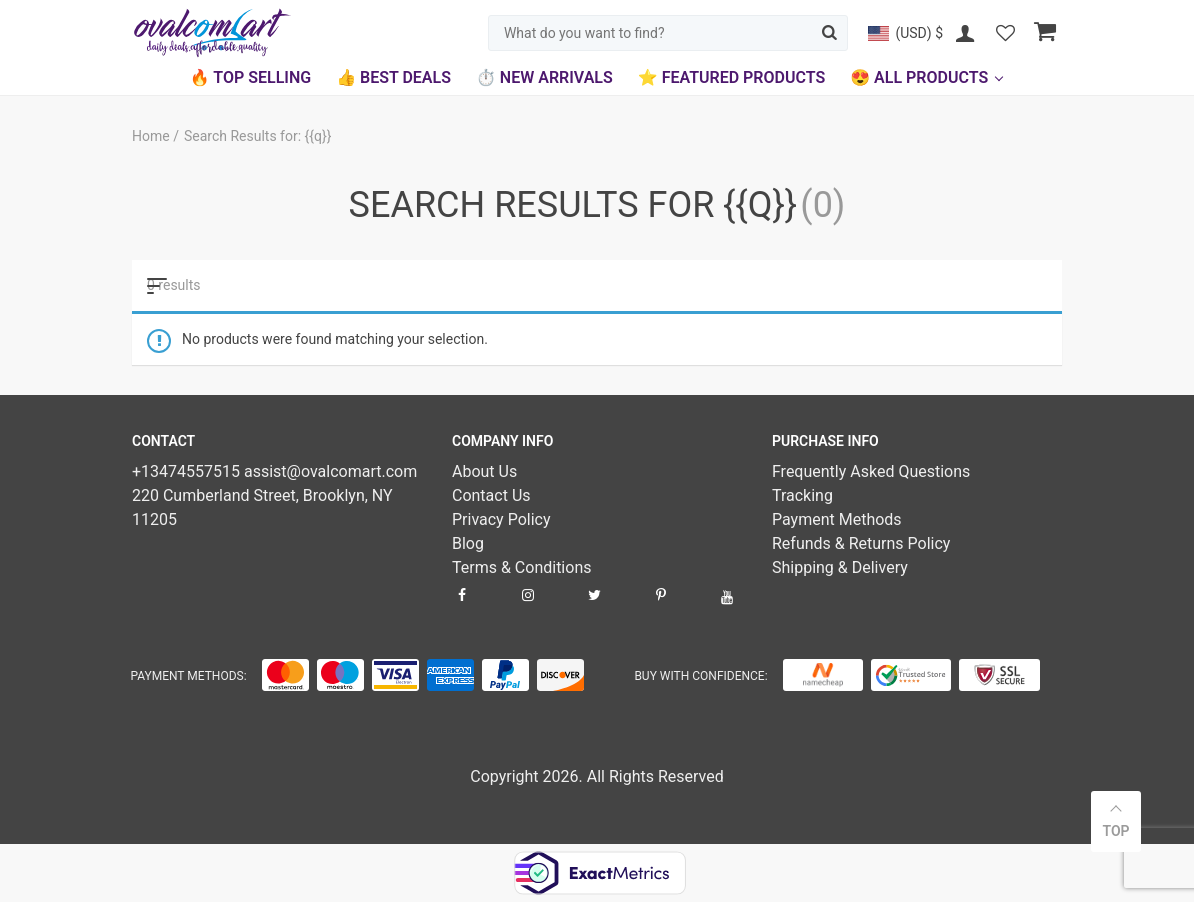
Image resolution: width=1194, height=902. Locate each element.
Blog (468, 543)
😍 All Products (919, 77)
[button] (905, 33)
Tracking (802, 495)
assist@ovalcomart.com (330, 471)
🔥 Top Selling (250, 77)
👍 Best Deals (393, 77)
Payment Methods (837, 519)
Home (152, 136)
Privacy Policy (501, 519)
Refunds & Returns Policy (861, 543)
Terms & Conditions (522, 567)
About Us (484, 471)
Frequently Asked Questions (871, 471)
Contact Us (491, 495)
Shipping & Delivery (840, 567)
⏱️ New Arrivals (544, 77)
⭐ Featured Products (731, 77)
